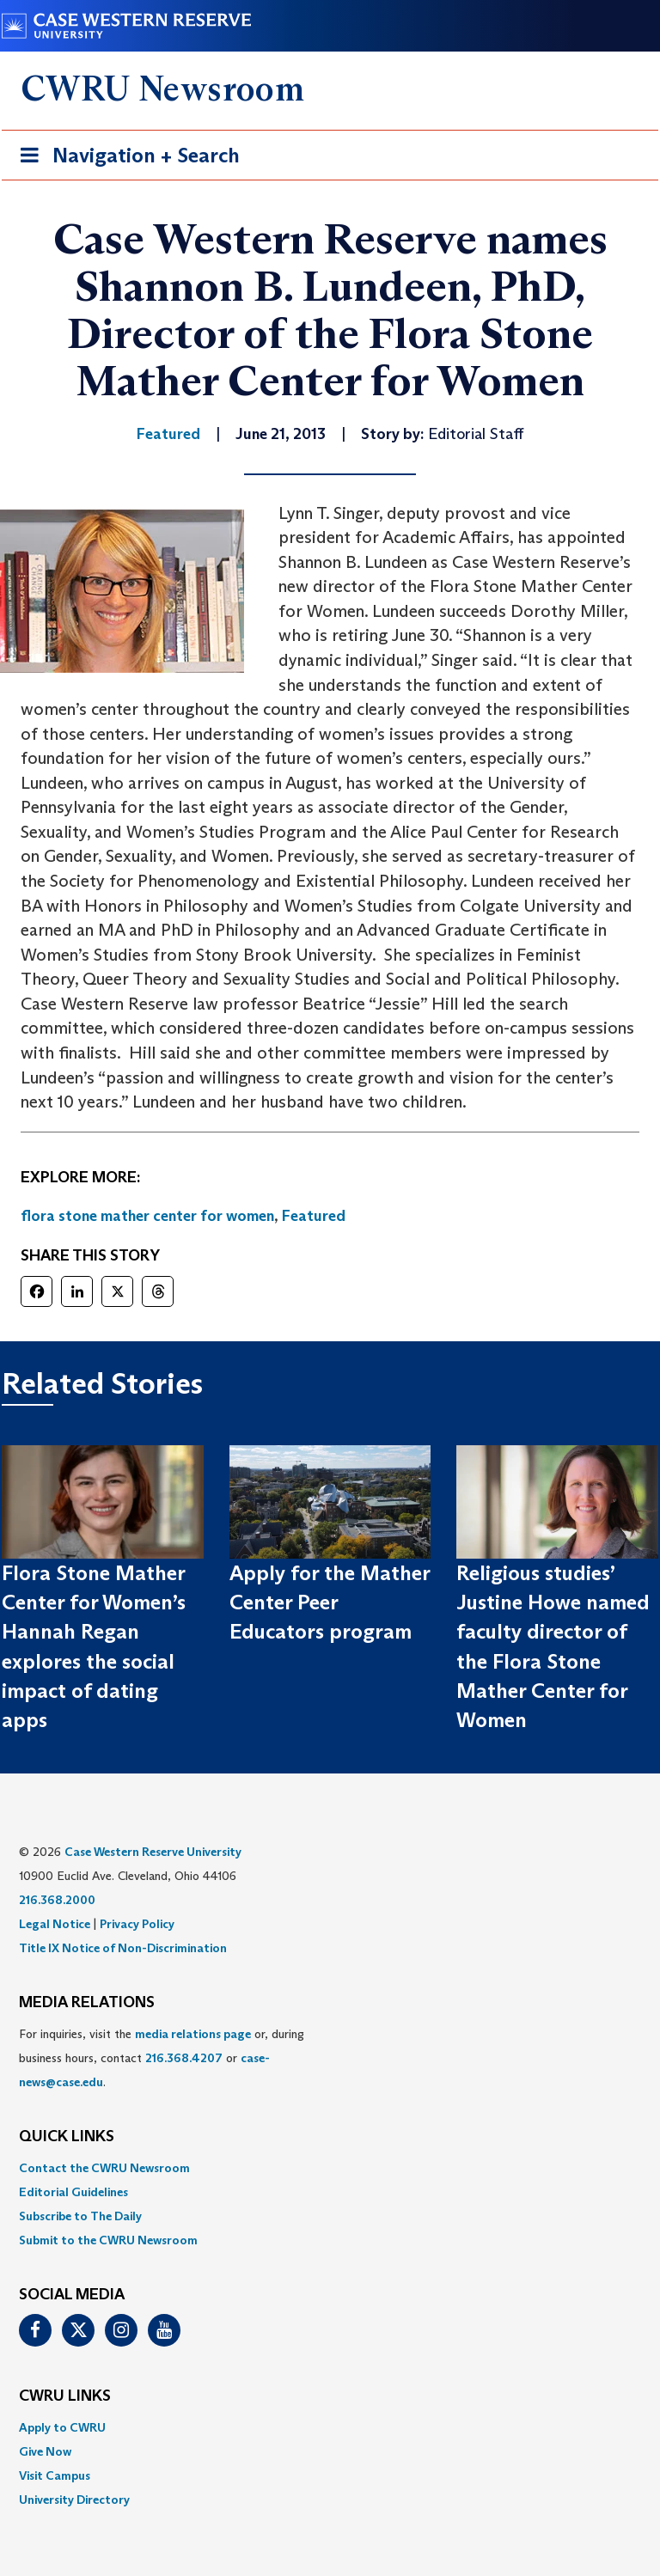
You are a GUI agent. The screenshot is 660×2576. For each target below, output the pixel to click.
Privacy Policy (137, 1924)
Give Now (45, 2451)
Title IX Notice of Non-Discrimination (123, 1948)
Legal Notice (54, 1924)
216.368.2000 (57, 1900)
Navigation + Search (124, 158)
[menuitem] (330, 2168)
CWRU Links (65, 2396)
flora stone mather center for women (147, 1215)
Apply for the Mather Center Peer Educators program (329, 1602)
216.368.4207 (184, 2058)
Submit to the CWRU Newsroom (108, 2240)
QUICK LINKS (66, 2137)
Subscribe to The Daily (80, 2216)
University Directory (74, 2499)
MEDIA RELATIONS (87, 2002)
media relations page (193, 2034)
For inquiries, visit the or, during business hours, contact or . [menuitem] (161, 2058)
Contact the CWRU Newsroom (104, 2168)
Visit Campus (54, 2475)
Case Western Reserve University (152, 1851)
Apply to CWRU (62, 2427)
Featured (313, 1215)
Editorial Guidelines (73, 2192)
